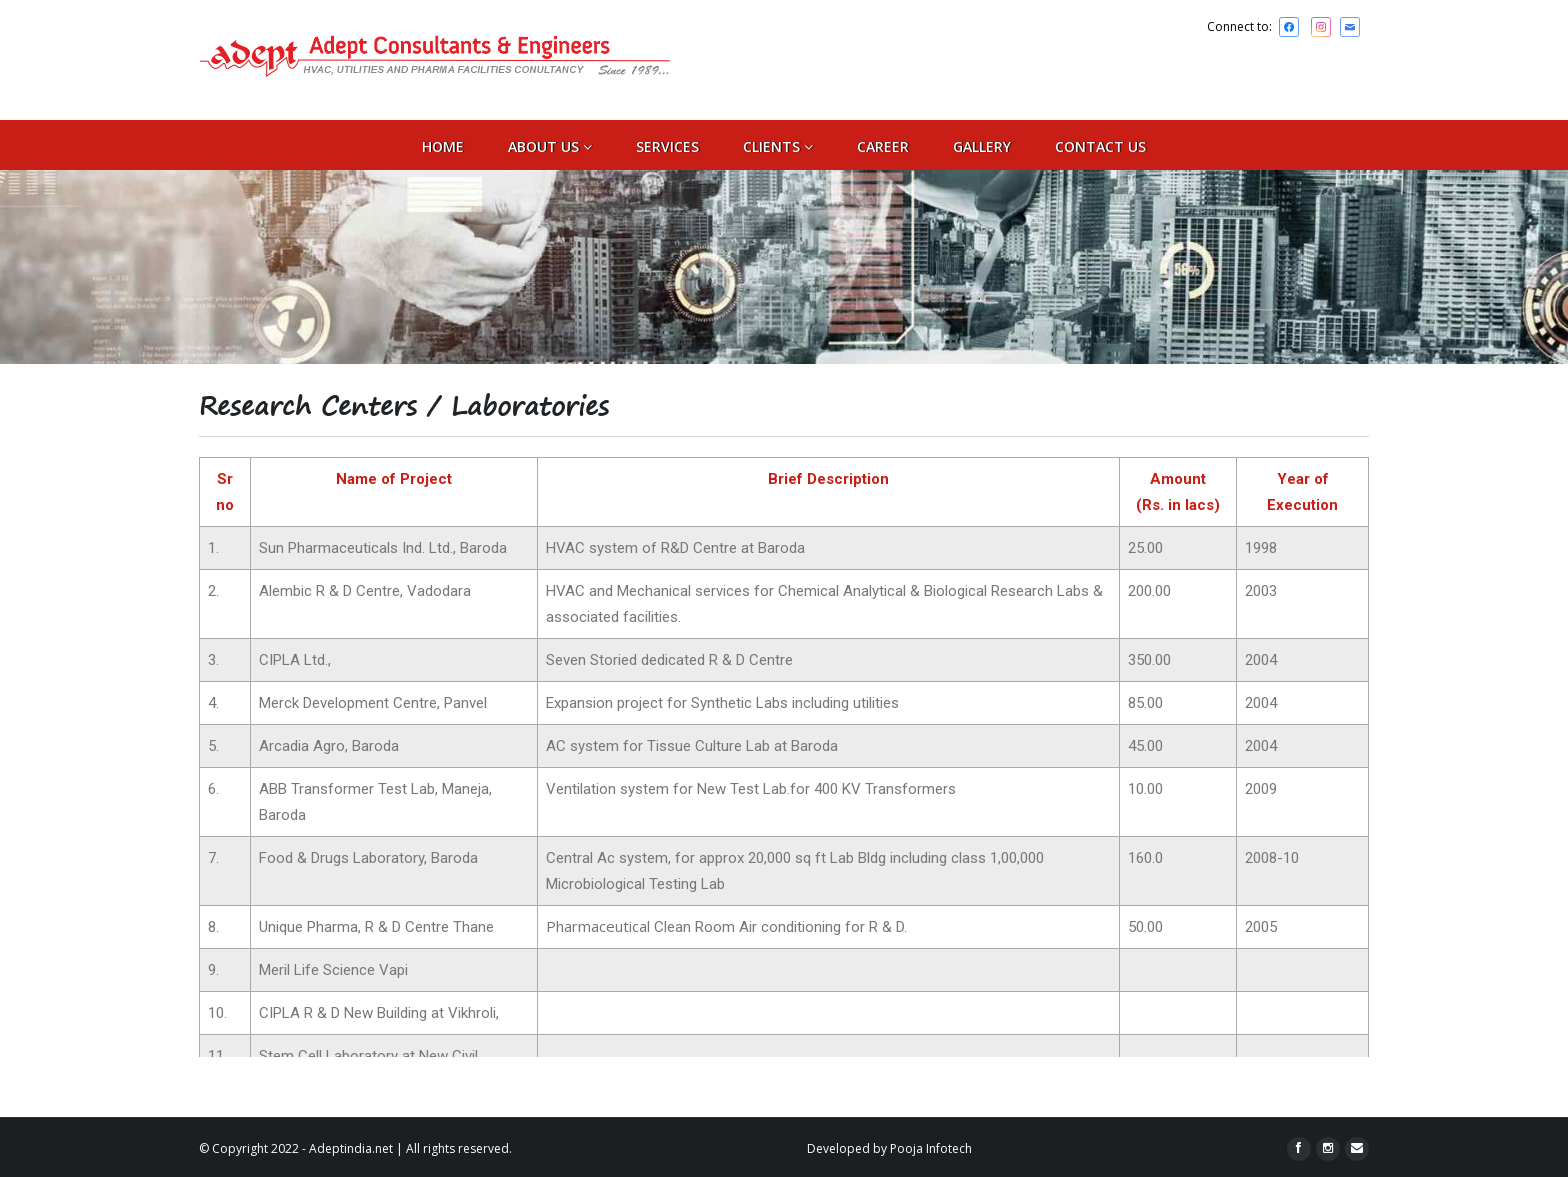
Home (443, 146)
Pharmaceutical (598, 926)
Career (883, 146)
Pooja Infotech (931, 1148)
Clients (778, 146)
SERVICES (667, 146)
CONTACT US (1100, 146)
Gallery (982, 146)
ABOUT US (550, 146)
